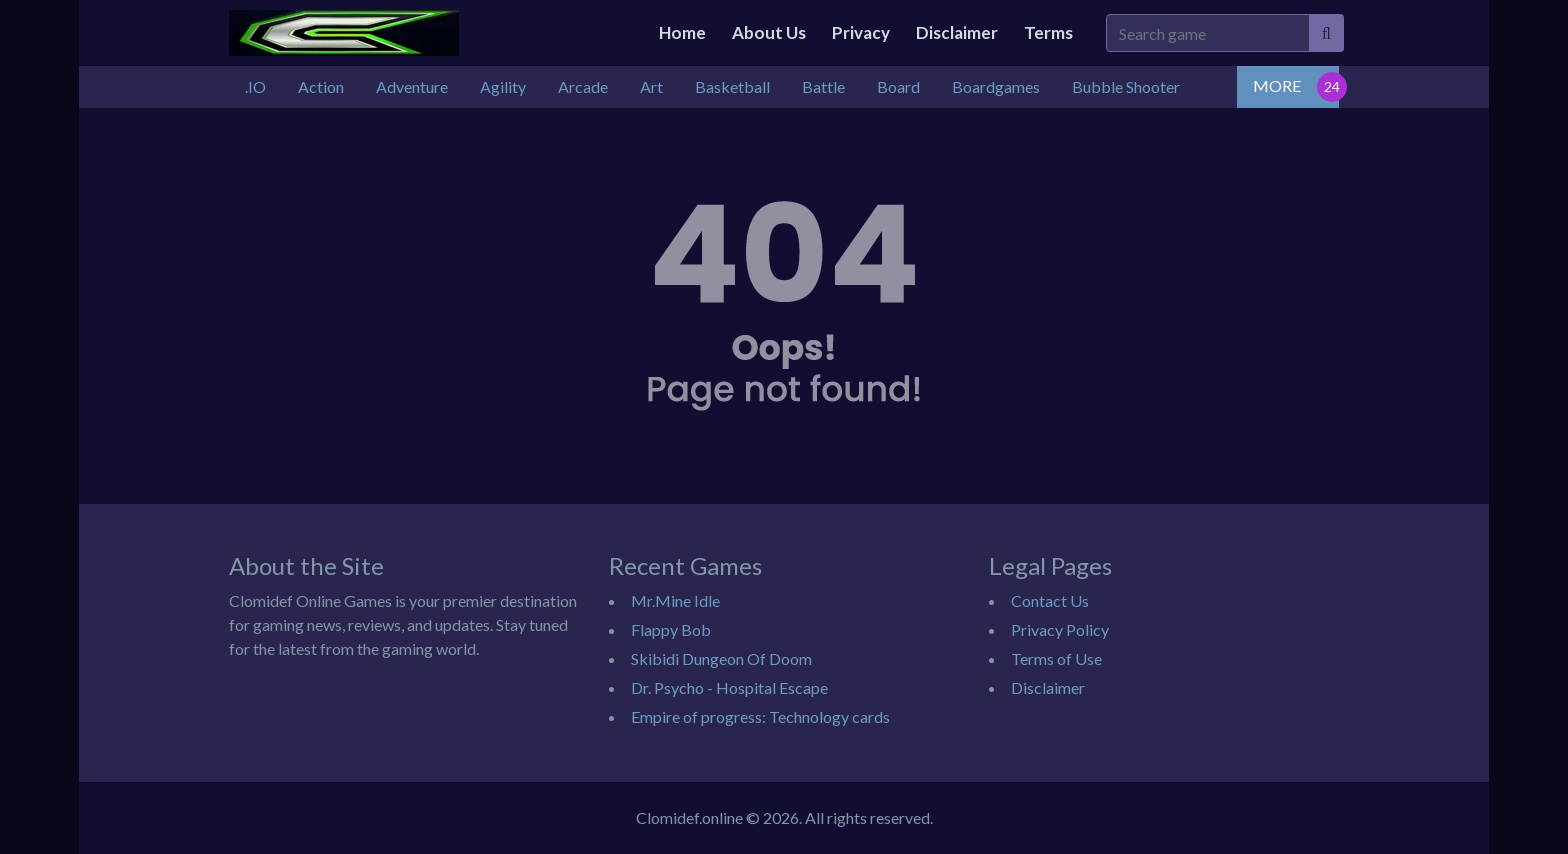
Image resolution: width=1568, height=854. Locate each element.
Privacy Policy (1060, 629)
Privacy (861, 32)
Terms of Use (1056, 658)
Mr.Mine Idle (675, 600)
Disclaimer (957, 32)
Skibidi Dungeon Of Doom (721, 658)
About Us (769, 32)
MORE (1277, 85)
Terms (1048, 32)
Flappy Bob (671, 629)
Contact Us (1050, 600)
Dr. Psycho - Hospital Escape (729, 687)
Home (682, 32)
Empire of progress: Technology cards (760, 716)
